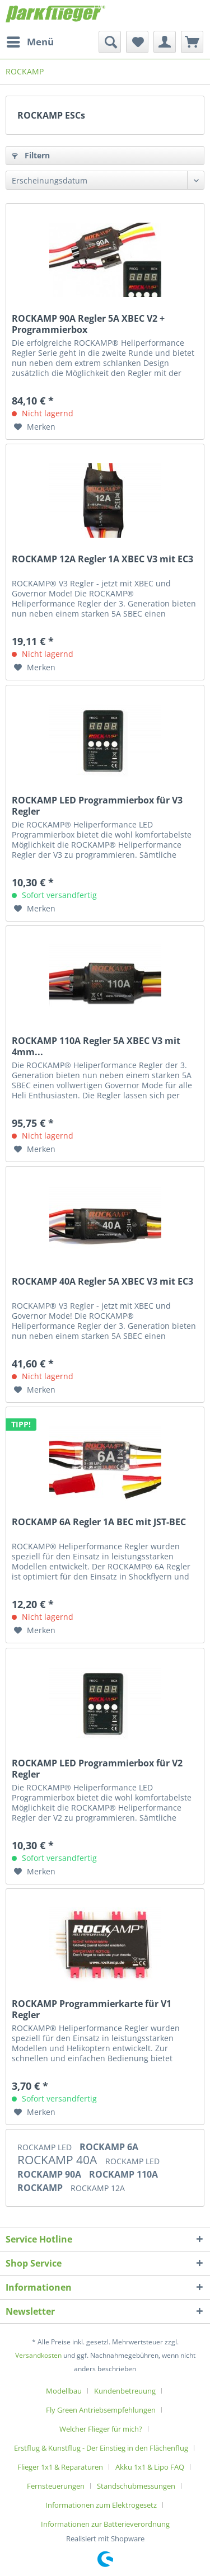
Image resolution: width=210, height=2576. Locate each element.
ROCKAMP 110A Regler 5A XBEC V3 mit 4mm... (96, 1046)
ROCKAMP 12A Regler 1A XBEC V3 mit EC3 (102, 559)
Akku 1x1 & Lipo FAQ (149, 2467)
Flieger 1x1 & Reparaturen (60, 2467)
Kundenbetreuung (125, 2391)
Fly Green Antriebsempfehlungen (101, 2410)
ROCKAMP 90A (50, 2174)
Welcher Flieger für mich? (100, 2429)
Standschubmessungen (136, 2486)
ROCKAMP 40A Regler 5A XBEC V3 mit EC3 (102, 1281)
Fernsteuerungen (56, 2486)
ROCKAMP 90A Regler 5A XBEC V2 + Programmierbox (88, 324)
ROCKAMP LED (45, 2147)
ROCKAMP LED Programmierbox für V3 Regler (97, 806)
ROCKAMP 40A (58, 2160)
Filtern (31, 155)
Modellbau (64, 2391)
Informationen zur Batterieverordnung (105, 2524)
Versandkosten (38, 2355)
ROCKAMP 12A (98, 2188)
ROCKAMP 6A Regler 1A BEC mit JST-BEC (99, 1522)
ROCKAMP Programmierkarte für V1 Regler (91, 2009)
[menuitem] (29, 42)
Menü (30, 40)
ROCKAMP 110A (123, 2174)
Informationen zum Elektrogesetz (101, 2505)
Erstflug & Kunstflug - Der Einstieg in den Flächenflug (101, 2448)
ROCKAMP (41, 2188)
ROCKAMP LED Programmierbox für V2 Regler (97, 1768)
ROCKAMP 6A (109, 2147)
